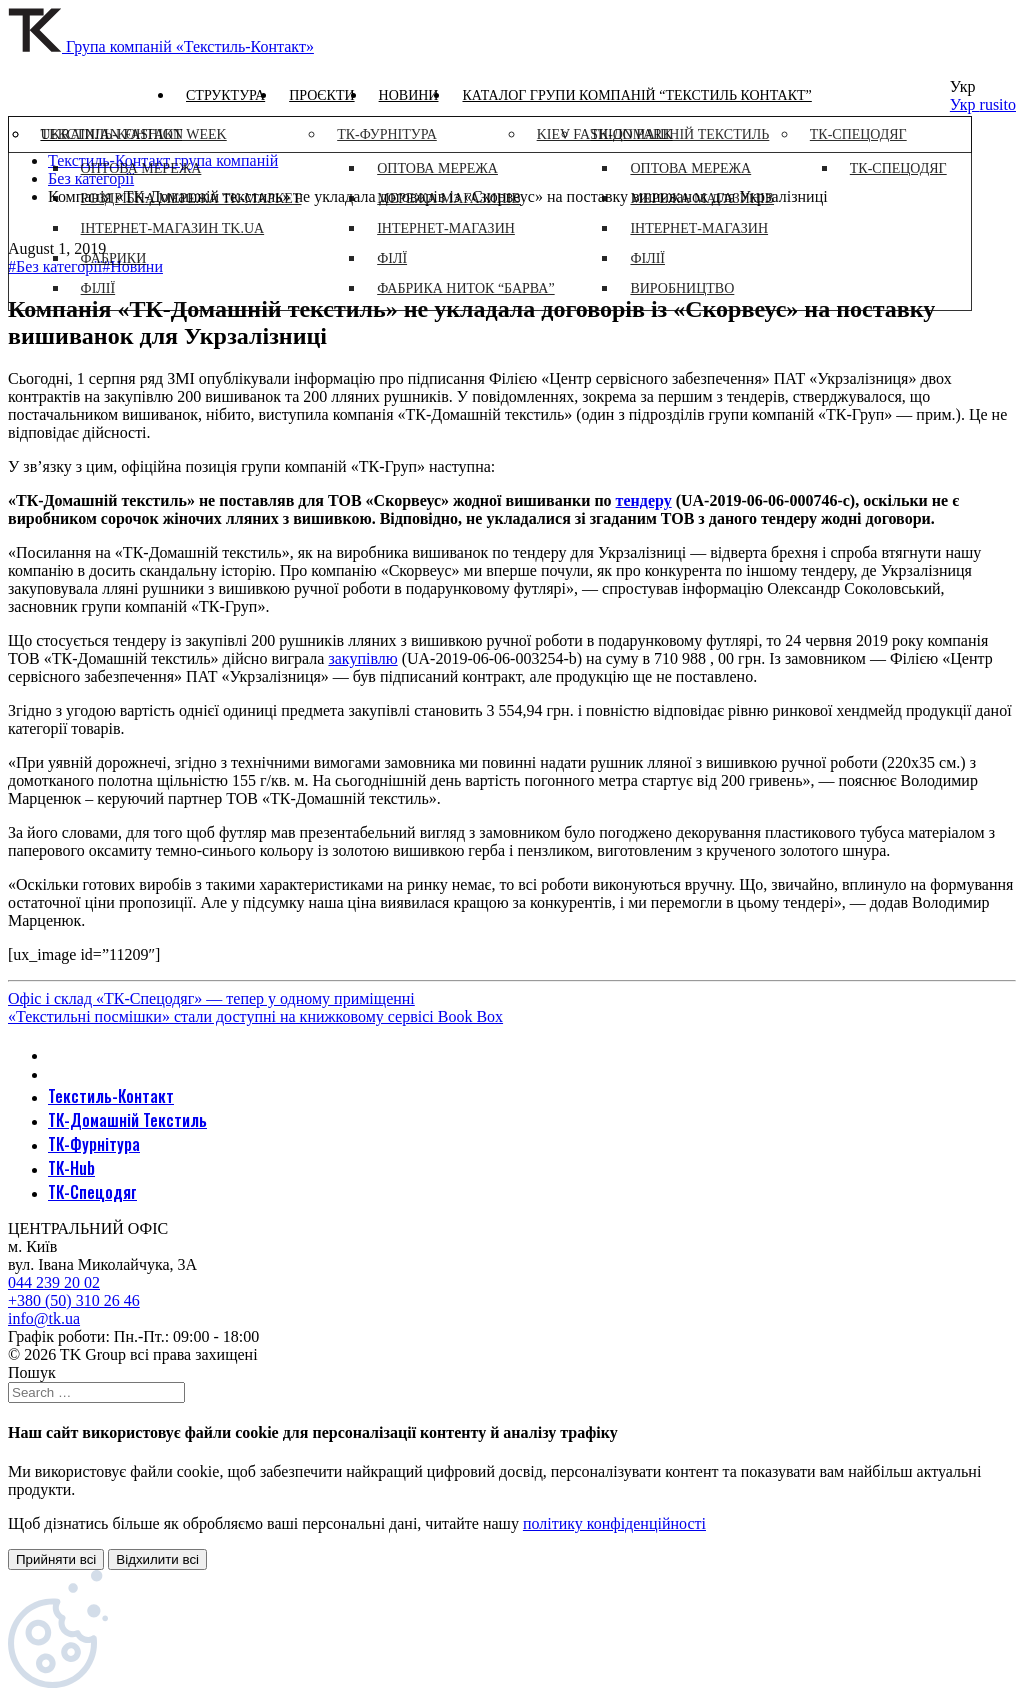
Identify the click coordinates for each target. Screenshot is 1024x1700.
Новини (409, 95)
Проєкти (321, 95)
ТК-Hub (71, 1168)
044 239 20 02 (54, 1282)
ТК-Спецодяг (92, 1192)
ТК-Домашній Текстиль (127, 1120)
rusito (998, 104)
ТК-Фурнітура (94, 1144)
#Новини (132, 266)
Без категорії (91, 178)
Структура (225, 95)
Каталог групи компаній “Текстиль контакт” (636, 95)
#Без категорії (55, 266)
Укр (965, 104)
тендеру (644, 500)
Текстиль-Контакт (111, 1096)
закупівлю (362, 658)
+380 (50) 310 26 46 (74, 1300)
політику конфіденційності (614, 1523)
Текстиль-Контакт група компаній (163, 160)
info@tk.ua (44, 1318)
